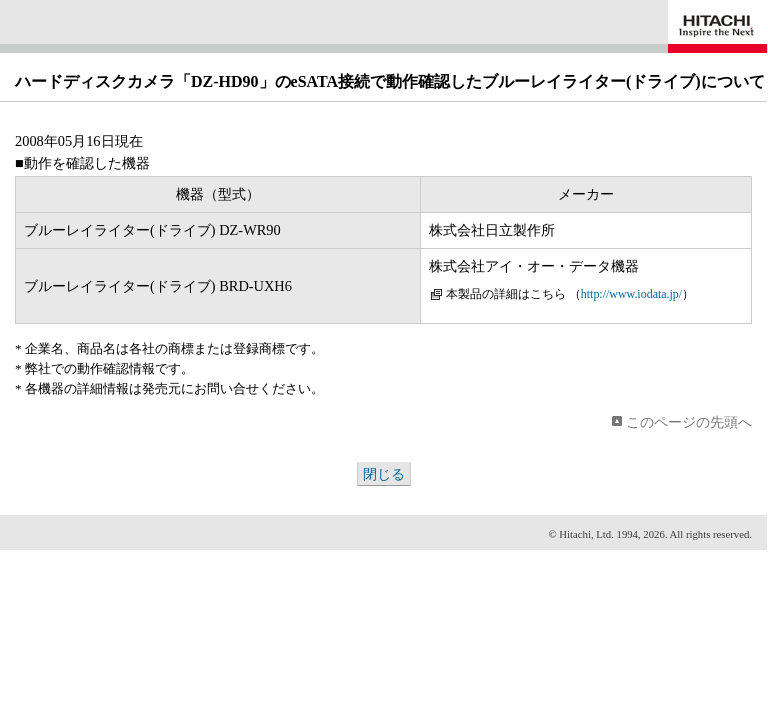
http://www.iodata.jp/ (631, 294)
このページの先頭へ (689, 422)
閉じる (384, 474)
